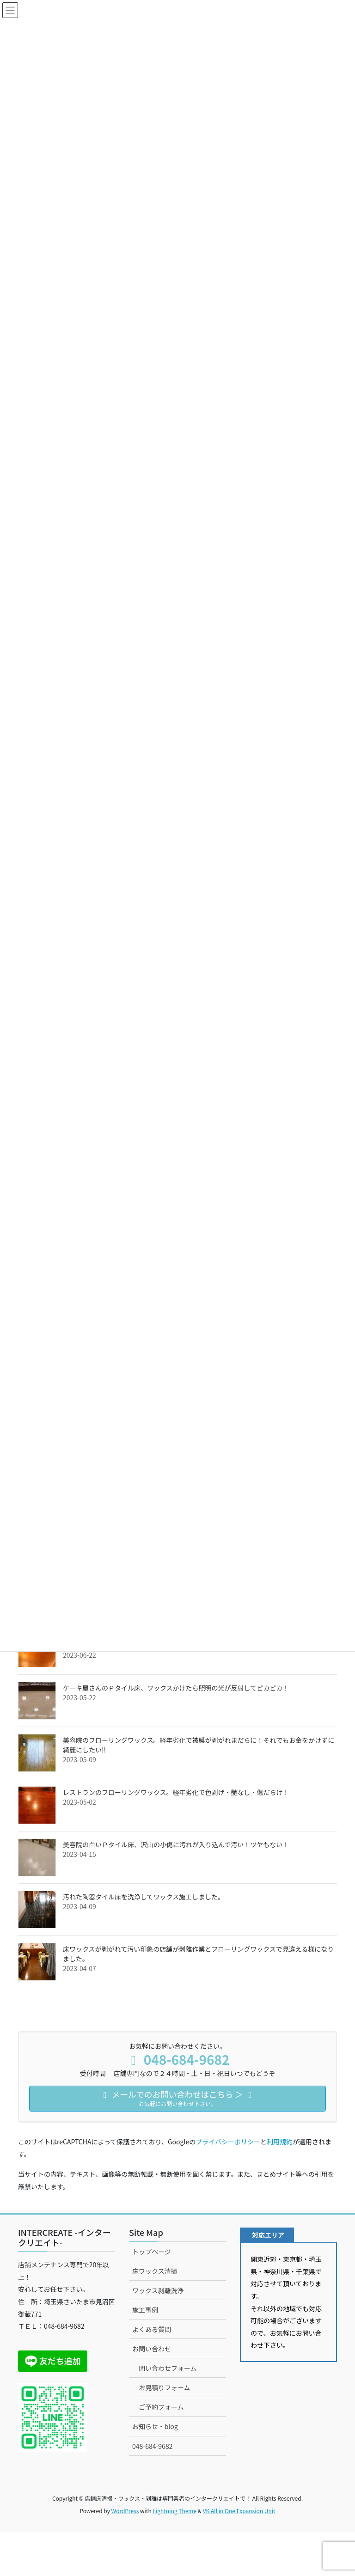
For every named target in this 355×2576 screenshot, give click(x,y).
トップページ (151, 2251)
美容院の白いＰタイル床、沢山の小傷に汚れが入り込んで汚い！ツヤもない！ (176, 1844)
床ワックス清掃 (155, 2271)
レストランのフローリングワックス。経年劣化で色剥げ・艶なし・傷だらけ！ (176, 1792)
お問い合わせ (151, 2348)
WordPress (125, 2511)
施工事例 (145, 2309)
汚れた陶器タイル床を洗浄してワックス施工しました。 (143, 1896)
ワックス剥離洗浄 (158, 2290)
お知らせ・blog (155, 2426)
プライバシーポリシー (228, 2141)
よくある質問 (151, 2329)
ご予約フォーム (161, 2406)
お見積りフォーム (164, 2387)
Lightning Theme (174, 2511)
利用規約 (280, 2141)
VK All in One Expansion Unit (239, 2511)
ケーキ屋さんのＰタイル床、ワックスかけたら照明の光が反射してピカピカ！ (176, 1687)
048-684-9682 (152, 2446)
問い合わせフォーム (168, 2368)
